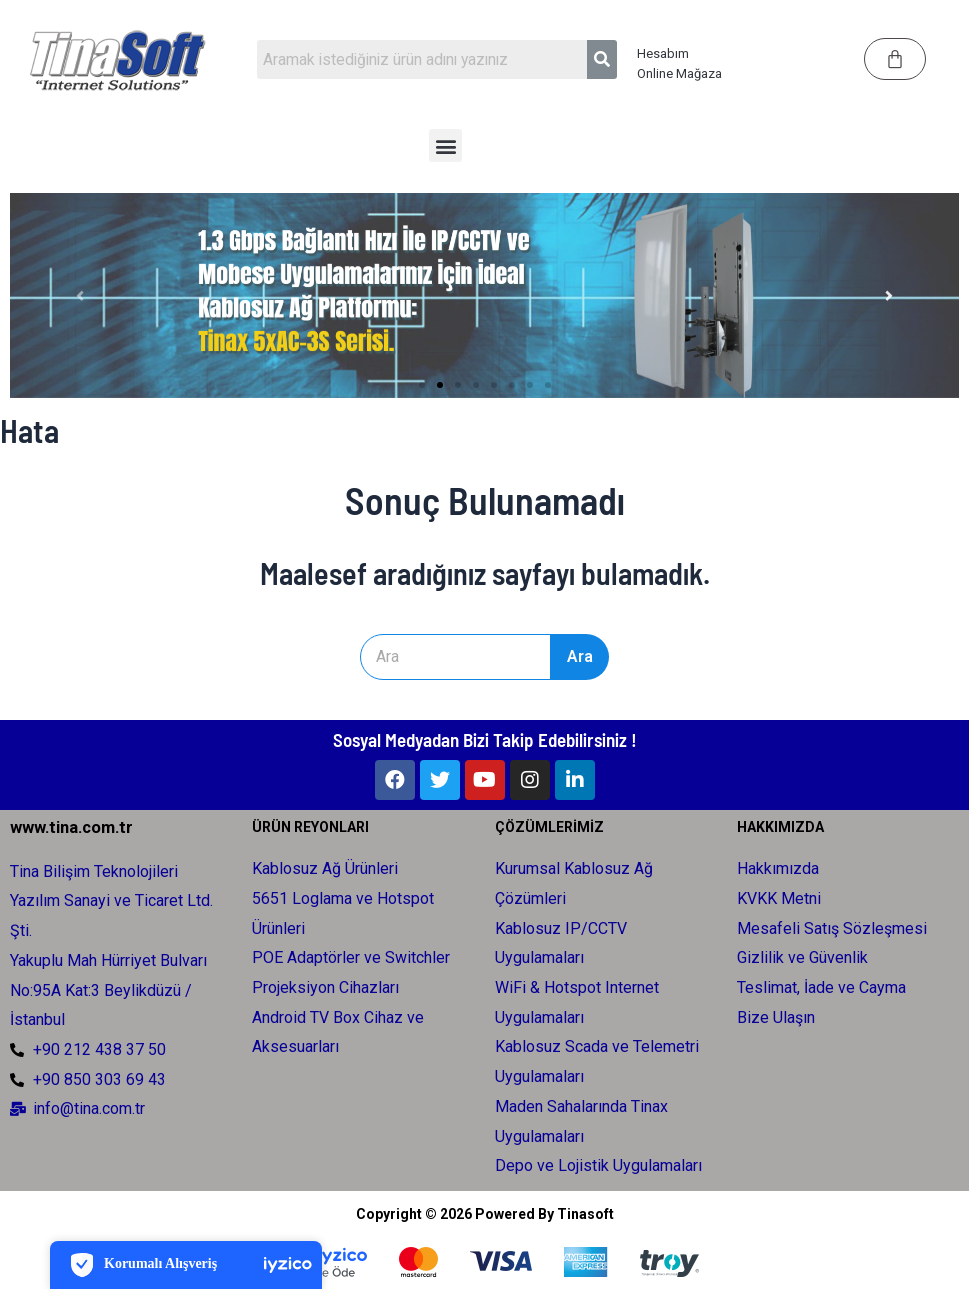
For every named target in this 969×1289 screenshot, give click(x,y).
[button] (445, 145)
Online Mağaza (679, 73)
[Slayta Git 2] (440, 385)
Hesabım (663, 53)
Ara (634, 656)
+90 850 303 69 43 (99, 1076)
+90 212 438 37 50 (99, 1046)
